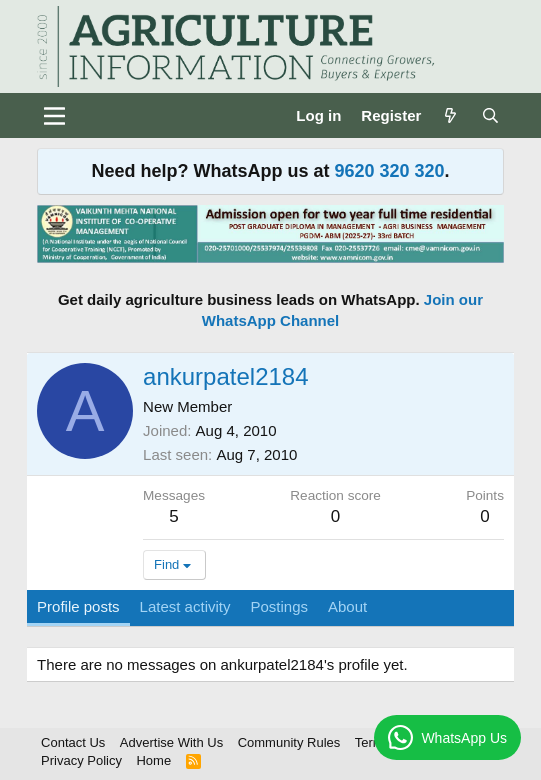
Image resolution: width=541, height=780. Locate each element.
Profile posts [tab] (78, 606)
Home (153, 760)
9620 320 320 (389, 171)
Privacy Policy (81, 760)
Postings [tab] (279, 606)
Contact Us (73, 742)
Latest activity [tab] (185, 606)
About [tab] (347, 606)
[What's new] (450, 115)
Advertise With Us (171, 742)
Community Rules (289, 742)
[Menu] (54, 116)
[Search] (490, 115)
